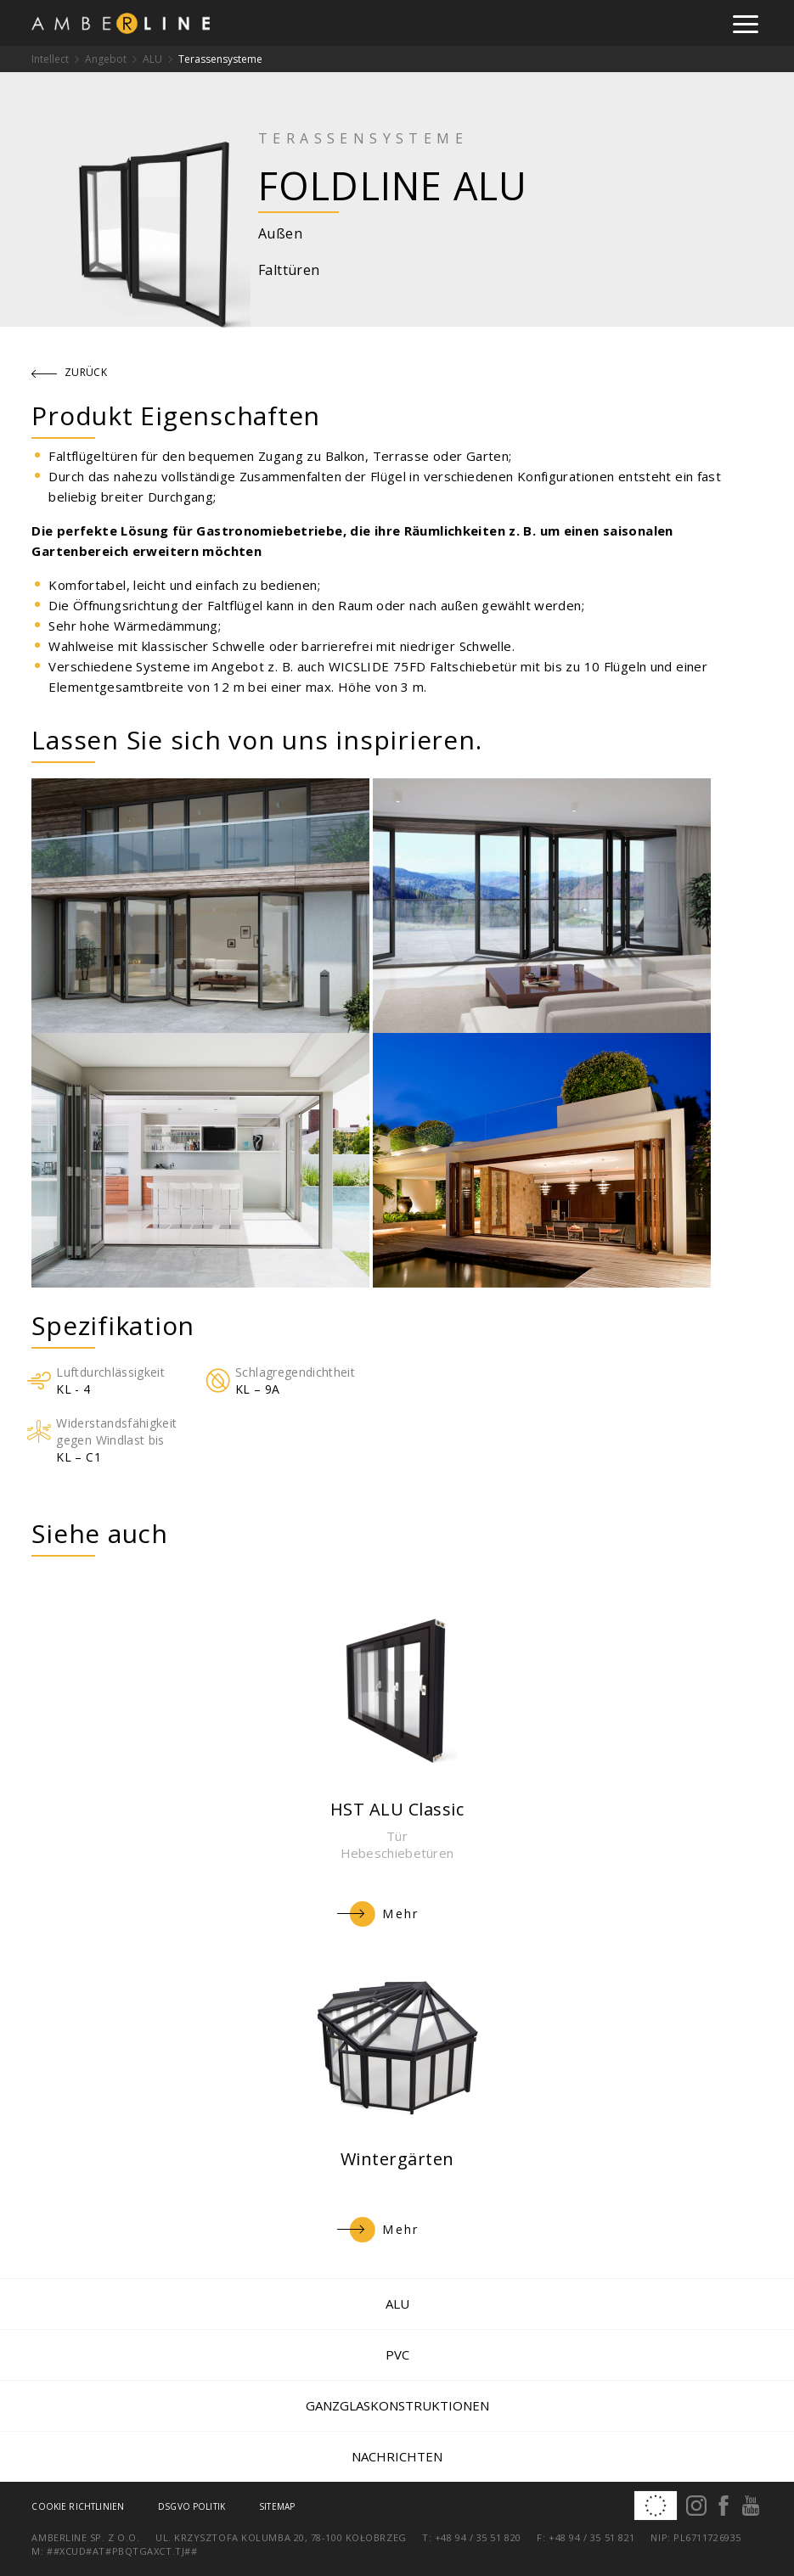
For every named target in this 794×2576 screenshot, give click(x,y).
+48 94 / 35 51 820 (478, 2537)
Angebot (106, 59)
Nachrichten (397, 2456)
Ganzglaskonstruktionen (397, 2405)
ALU (152, 59)
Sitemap (277, 2506)
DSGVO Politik (191, 2506)
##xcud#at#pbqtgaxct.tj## (122, 2551)
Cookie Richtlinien (77, 2506)
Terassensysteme (220, 59)
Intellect (50, 59)
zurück (69, 372)
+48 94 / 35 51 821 (592, 2537)
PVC (397, 2354)
